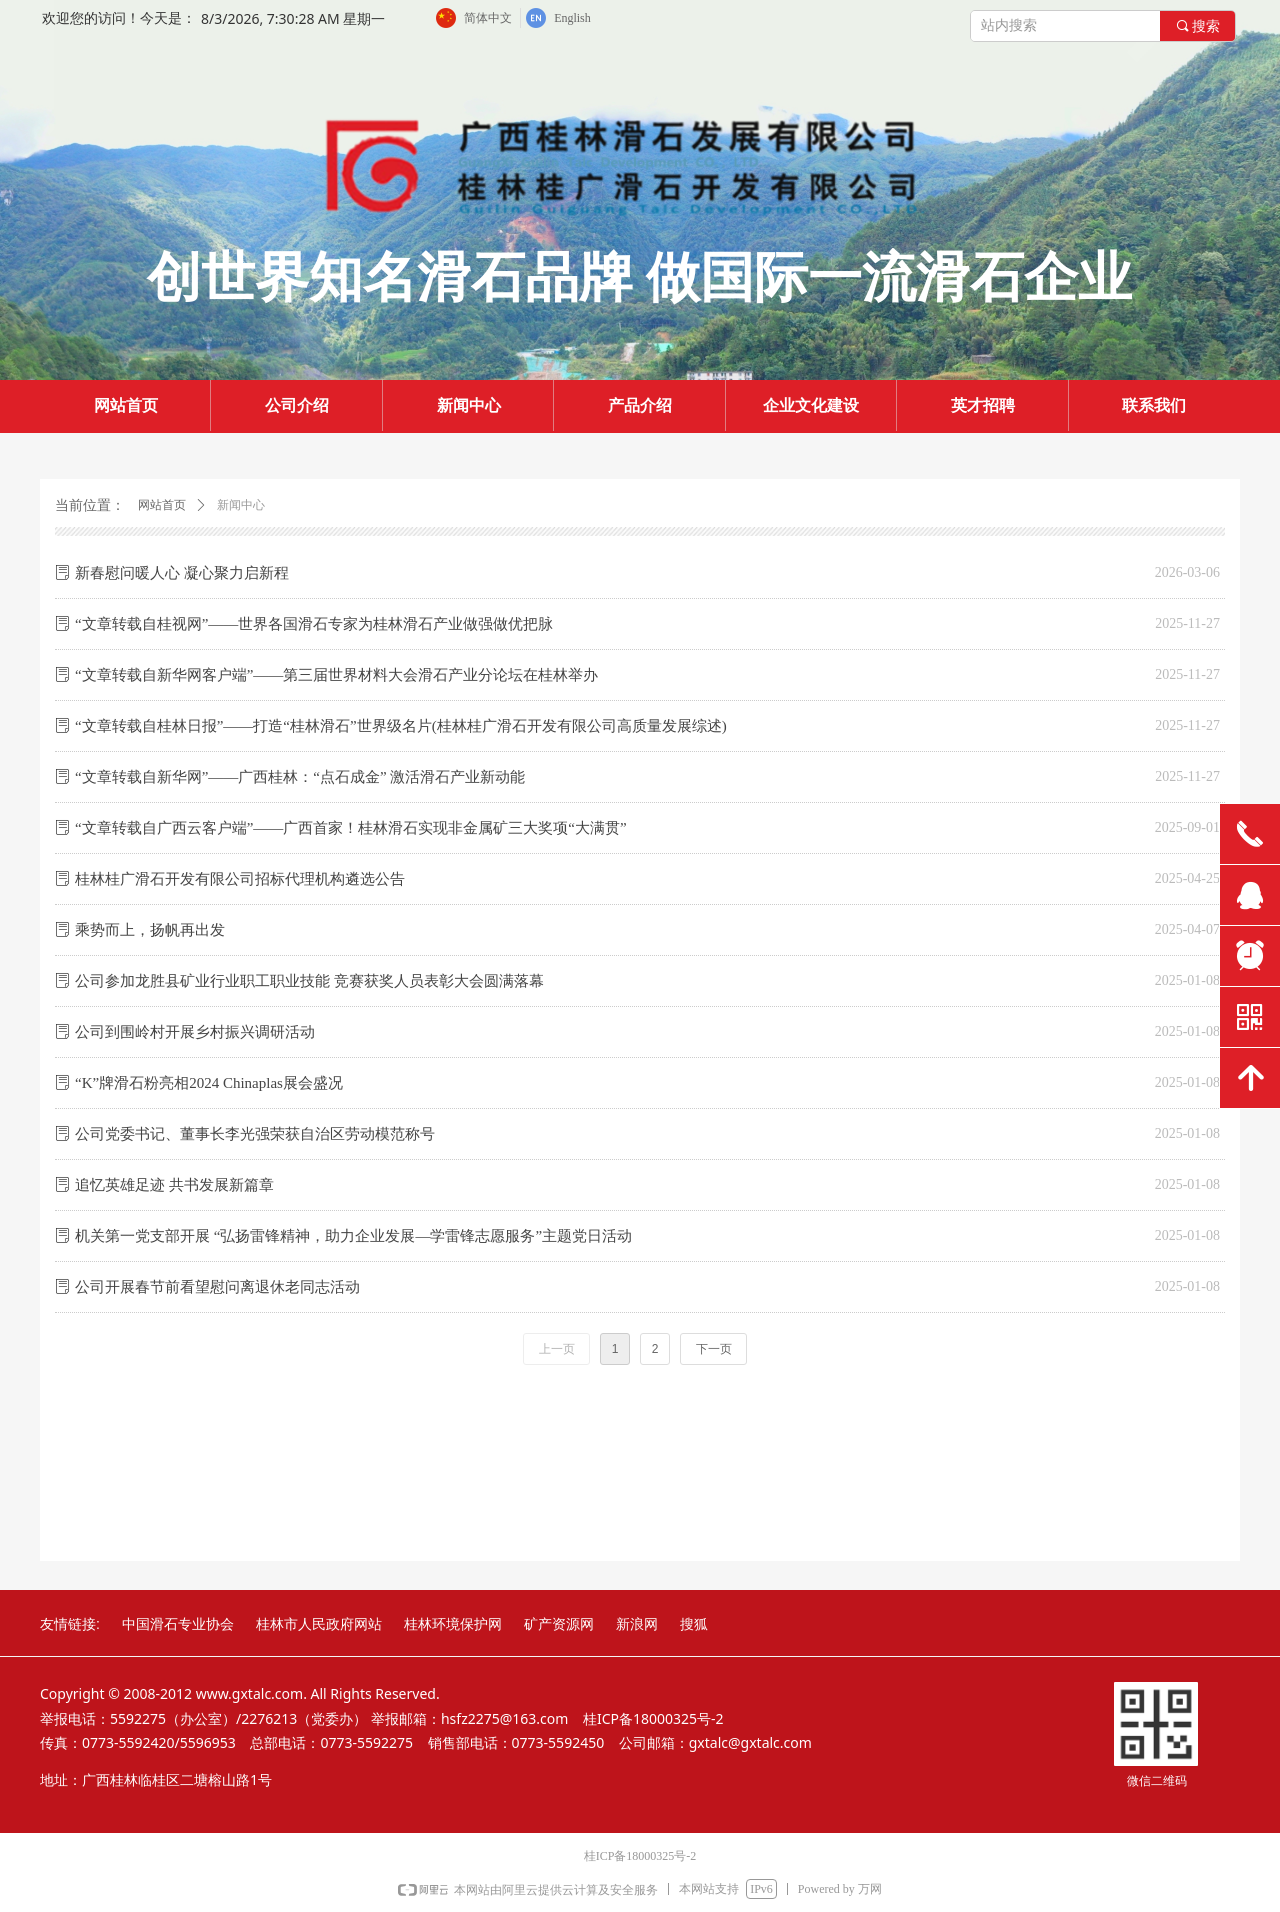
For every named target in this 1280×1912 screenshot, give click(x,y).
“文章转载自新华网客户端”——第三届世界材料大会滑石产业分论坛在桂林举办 (336, 675)
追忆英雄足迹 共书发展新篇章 (174, 1185)
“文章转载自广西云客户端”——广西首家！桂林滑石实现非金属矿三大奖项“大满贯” (351, 828)
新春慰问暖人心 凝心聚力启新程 (182, 573)
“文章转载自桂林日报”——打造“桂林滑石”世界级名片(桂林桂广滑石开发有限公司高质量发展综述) (401, 726)
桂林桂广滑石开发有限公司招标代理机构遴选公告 (240, 879)
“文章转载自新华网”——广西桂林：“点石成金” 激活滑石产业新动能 (300, 777)
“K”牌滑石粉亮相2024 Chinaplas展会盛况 (209, 1083)
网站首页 (162, 505)
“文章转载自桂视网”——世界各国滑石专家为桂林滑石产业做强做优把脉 (314, 624)
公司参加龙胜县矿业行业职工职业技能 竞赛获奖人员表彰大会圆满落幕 (309, 981)
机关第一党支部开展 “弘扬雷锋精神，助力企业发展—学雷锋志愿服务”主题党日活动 (353, 1236)
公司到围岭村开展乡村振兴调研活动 (195, 1032)
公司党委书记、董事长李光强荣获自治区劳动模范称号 (255, 1134)
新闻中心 (241, 505)
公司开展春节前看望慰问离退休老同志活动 (217, 1287)
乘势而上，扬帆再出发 (150, 930)
